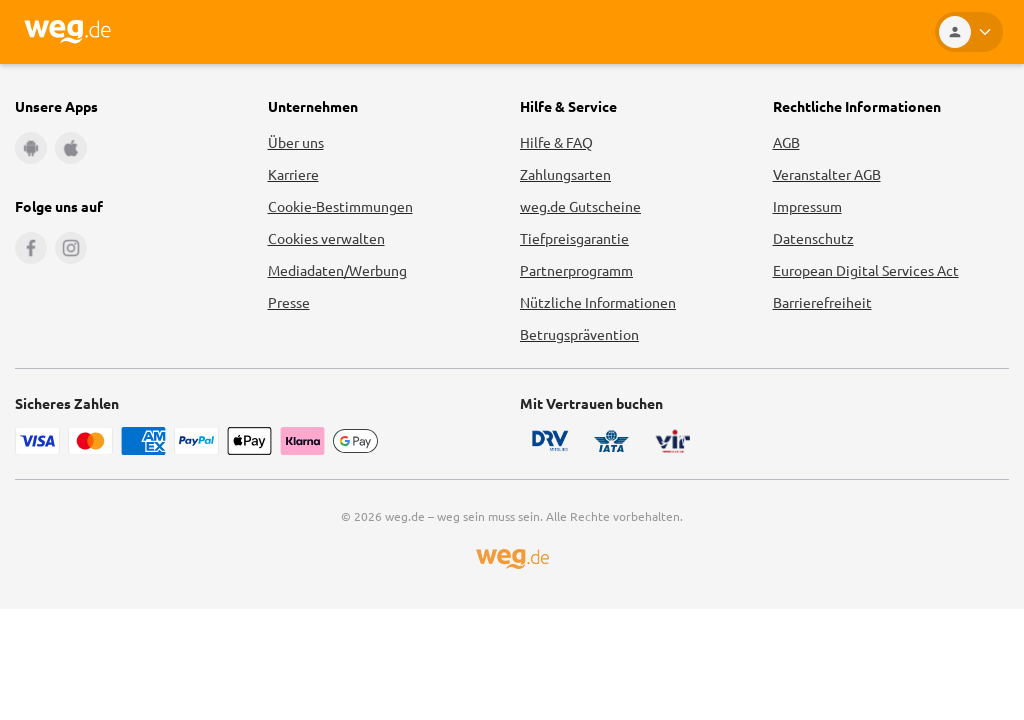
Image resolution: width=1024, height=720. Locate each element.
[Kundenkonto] (969, 32)
